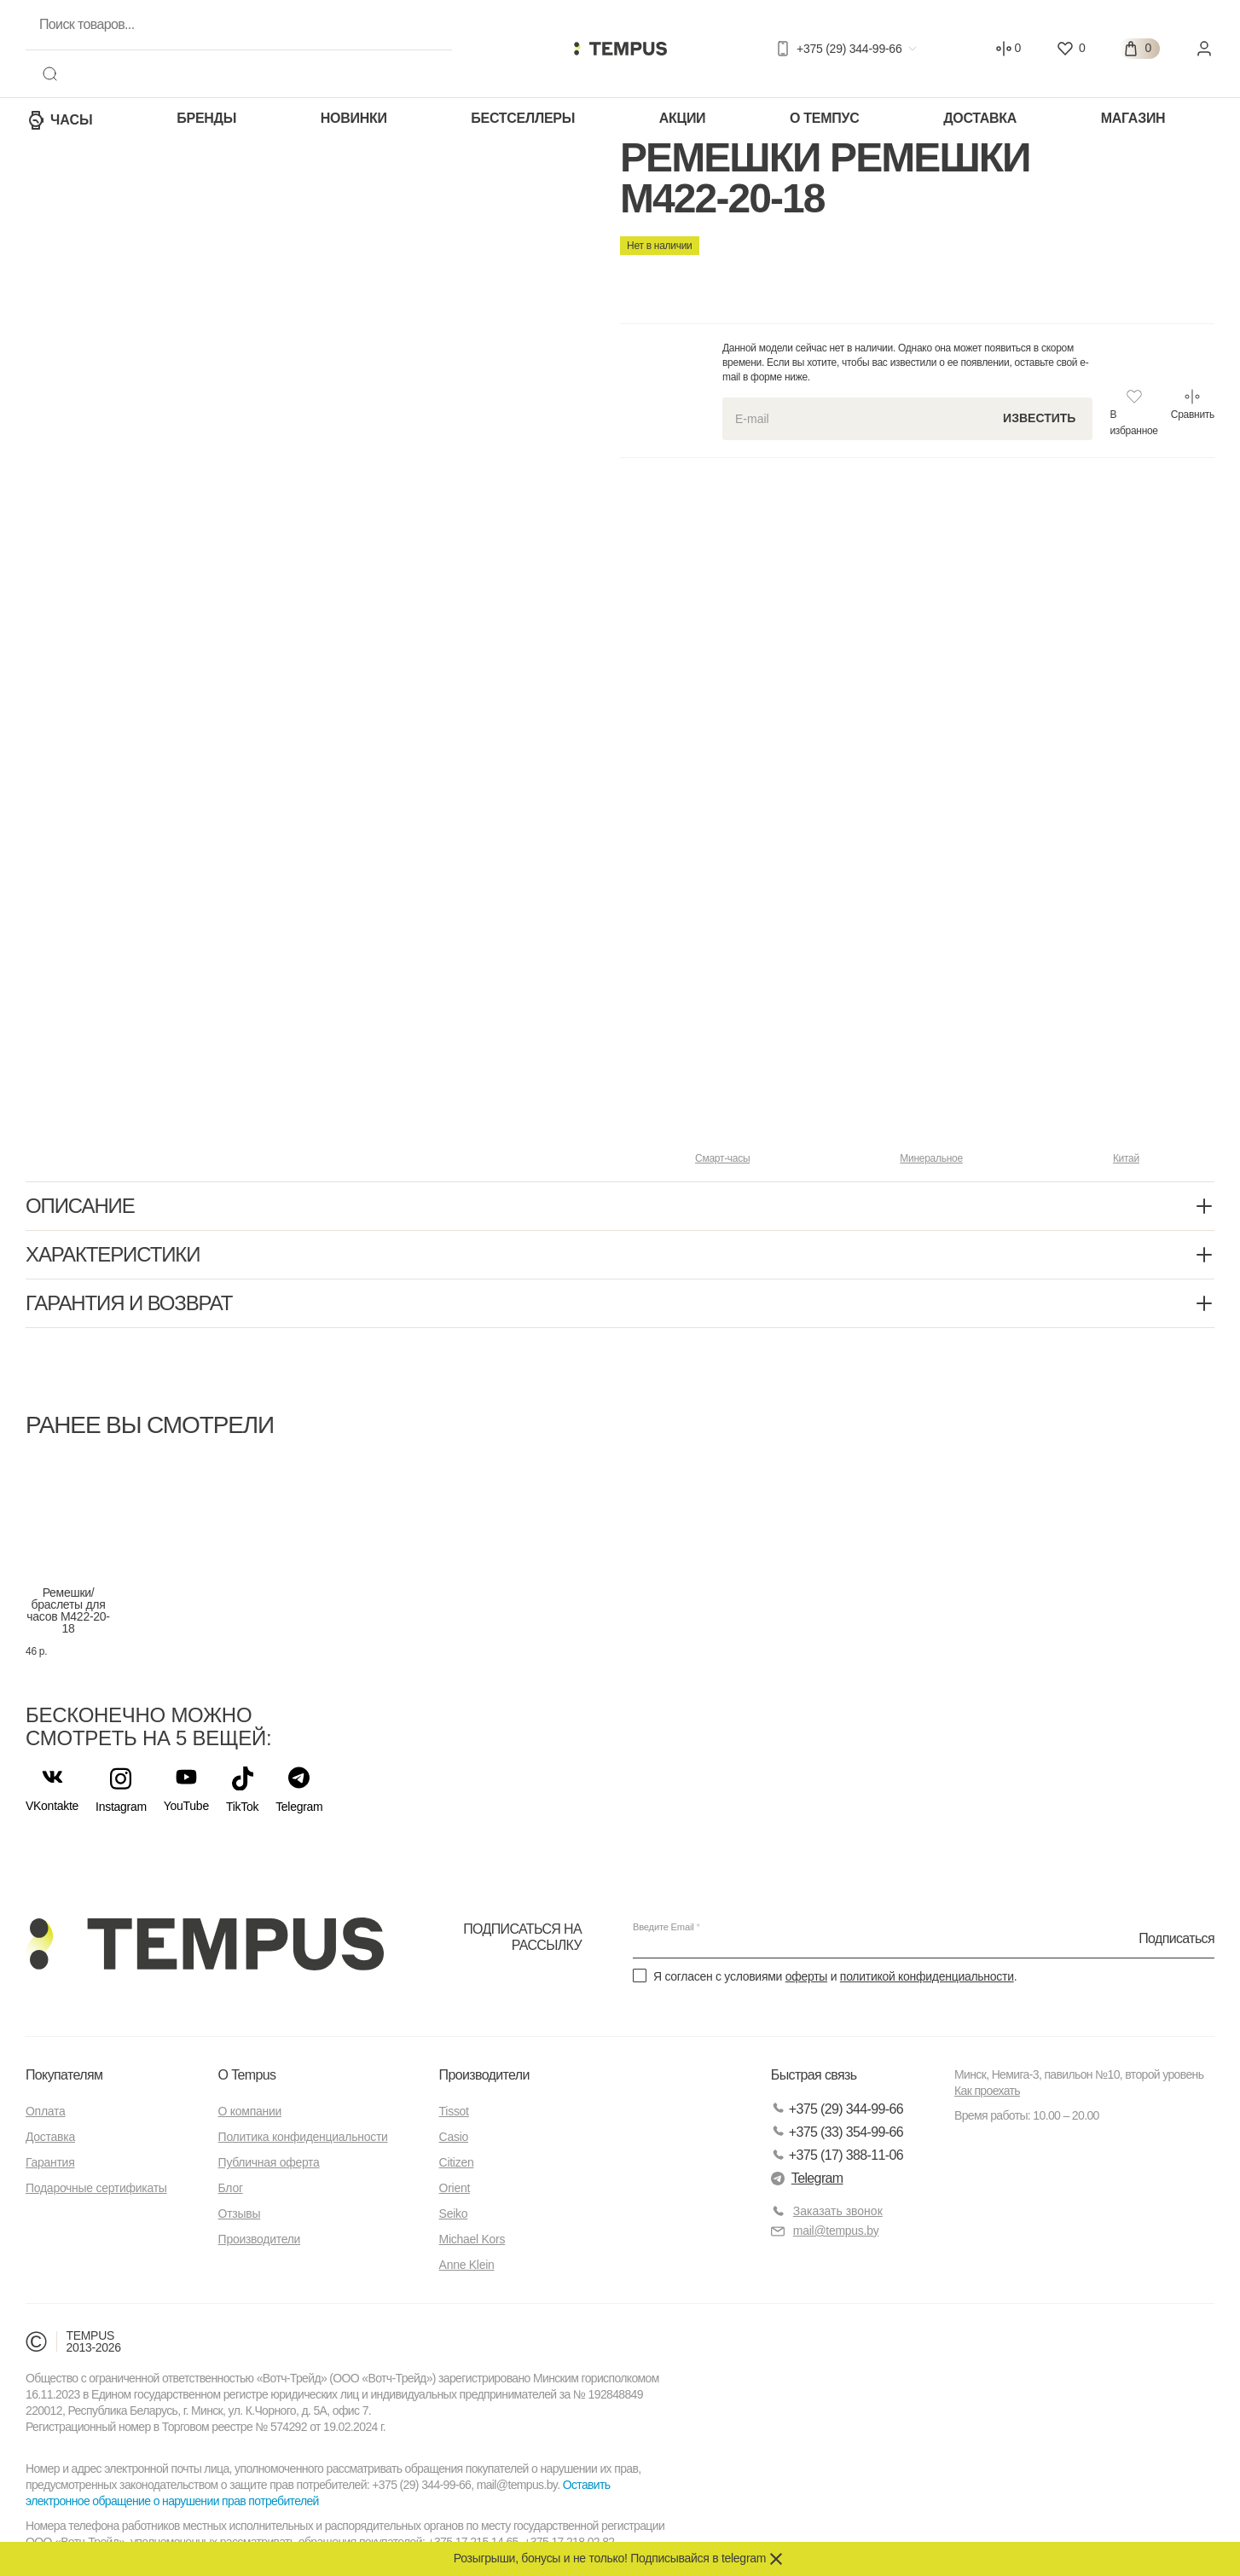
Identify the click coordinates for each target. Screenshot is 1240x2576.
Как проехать (987, 2090)
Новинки (354, 118)
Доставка (980, 118)
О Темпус (824, 118)
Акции (682, 118)
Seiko (453, 2213)
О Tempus (247, 2075)
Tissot (454, 2111)
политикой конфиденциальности (927, 1976)
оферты (806, 1976)
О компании (249, 2111)
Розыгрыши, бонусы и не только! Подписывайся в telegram (610, 2558)
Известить (1039, 418)
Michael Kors (472, 2239)
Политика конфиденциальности (303, 2137)
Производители (259, 2239)
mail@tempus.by (825, 2231)
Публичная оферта (269, 2162)
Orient (454, 2188)
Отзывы (239, 2213)
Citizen (456, 2162)
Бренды (206, 118)
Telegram (807, 2178)
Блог (230, 2188)
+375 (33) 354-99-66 (837, 2132)
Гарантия (50, 2162)
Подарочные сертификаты (96, 2188)
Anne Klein (467, 2264)
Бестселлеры (523, 118)
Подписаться (1176, 1937)
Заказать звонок (838, 2211)
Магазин (1133, 118)
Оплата (45, 2111)
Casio (453, 2137)
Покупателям (64, 2075)
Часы (59, 120)
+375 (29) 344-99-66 (837, 2109)
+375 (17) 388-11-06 (837, 2155)
